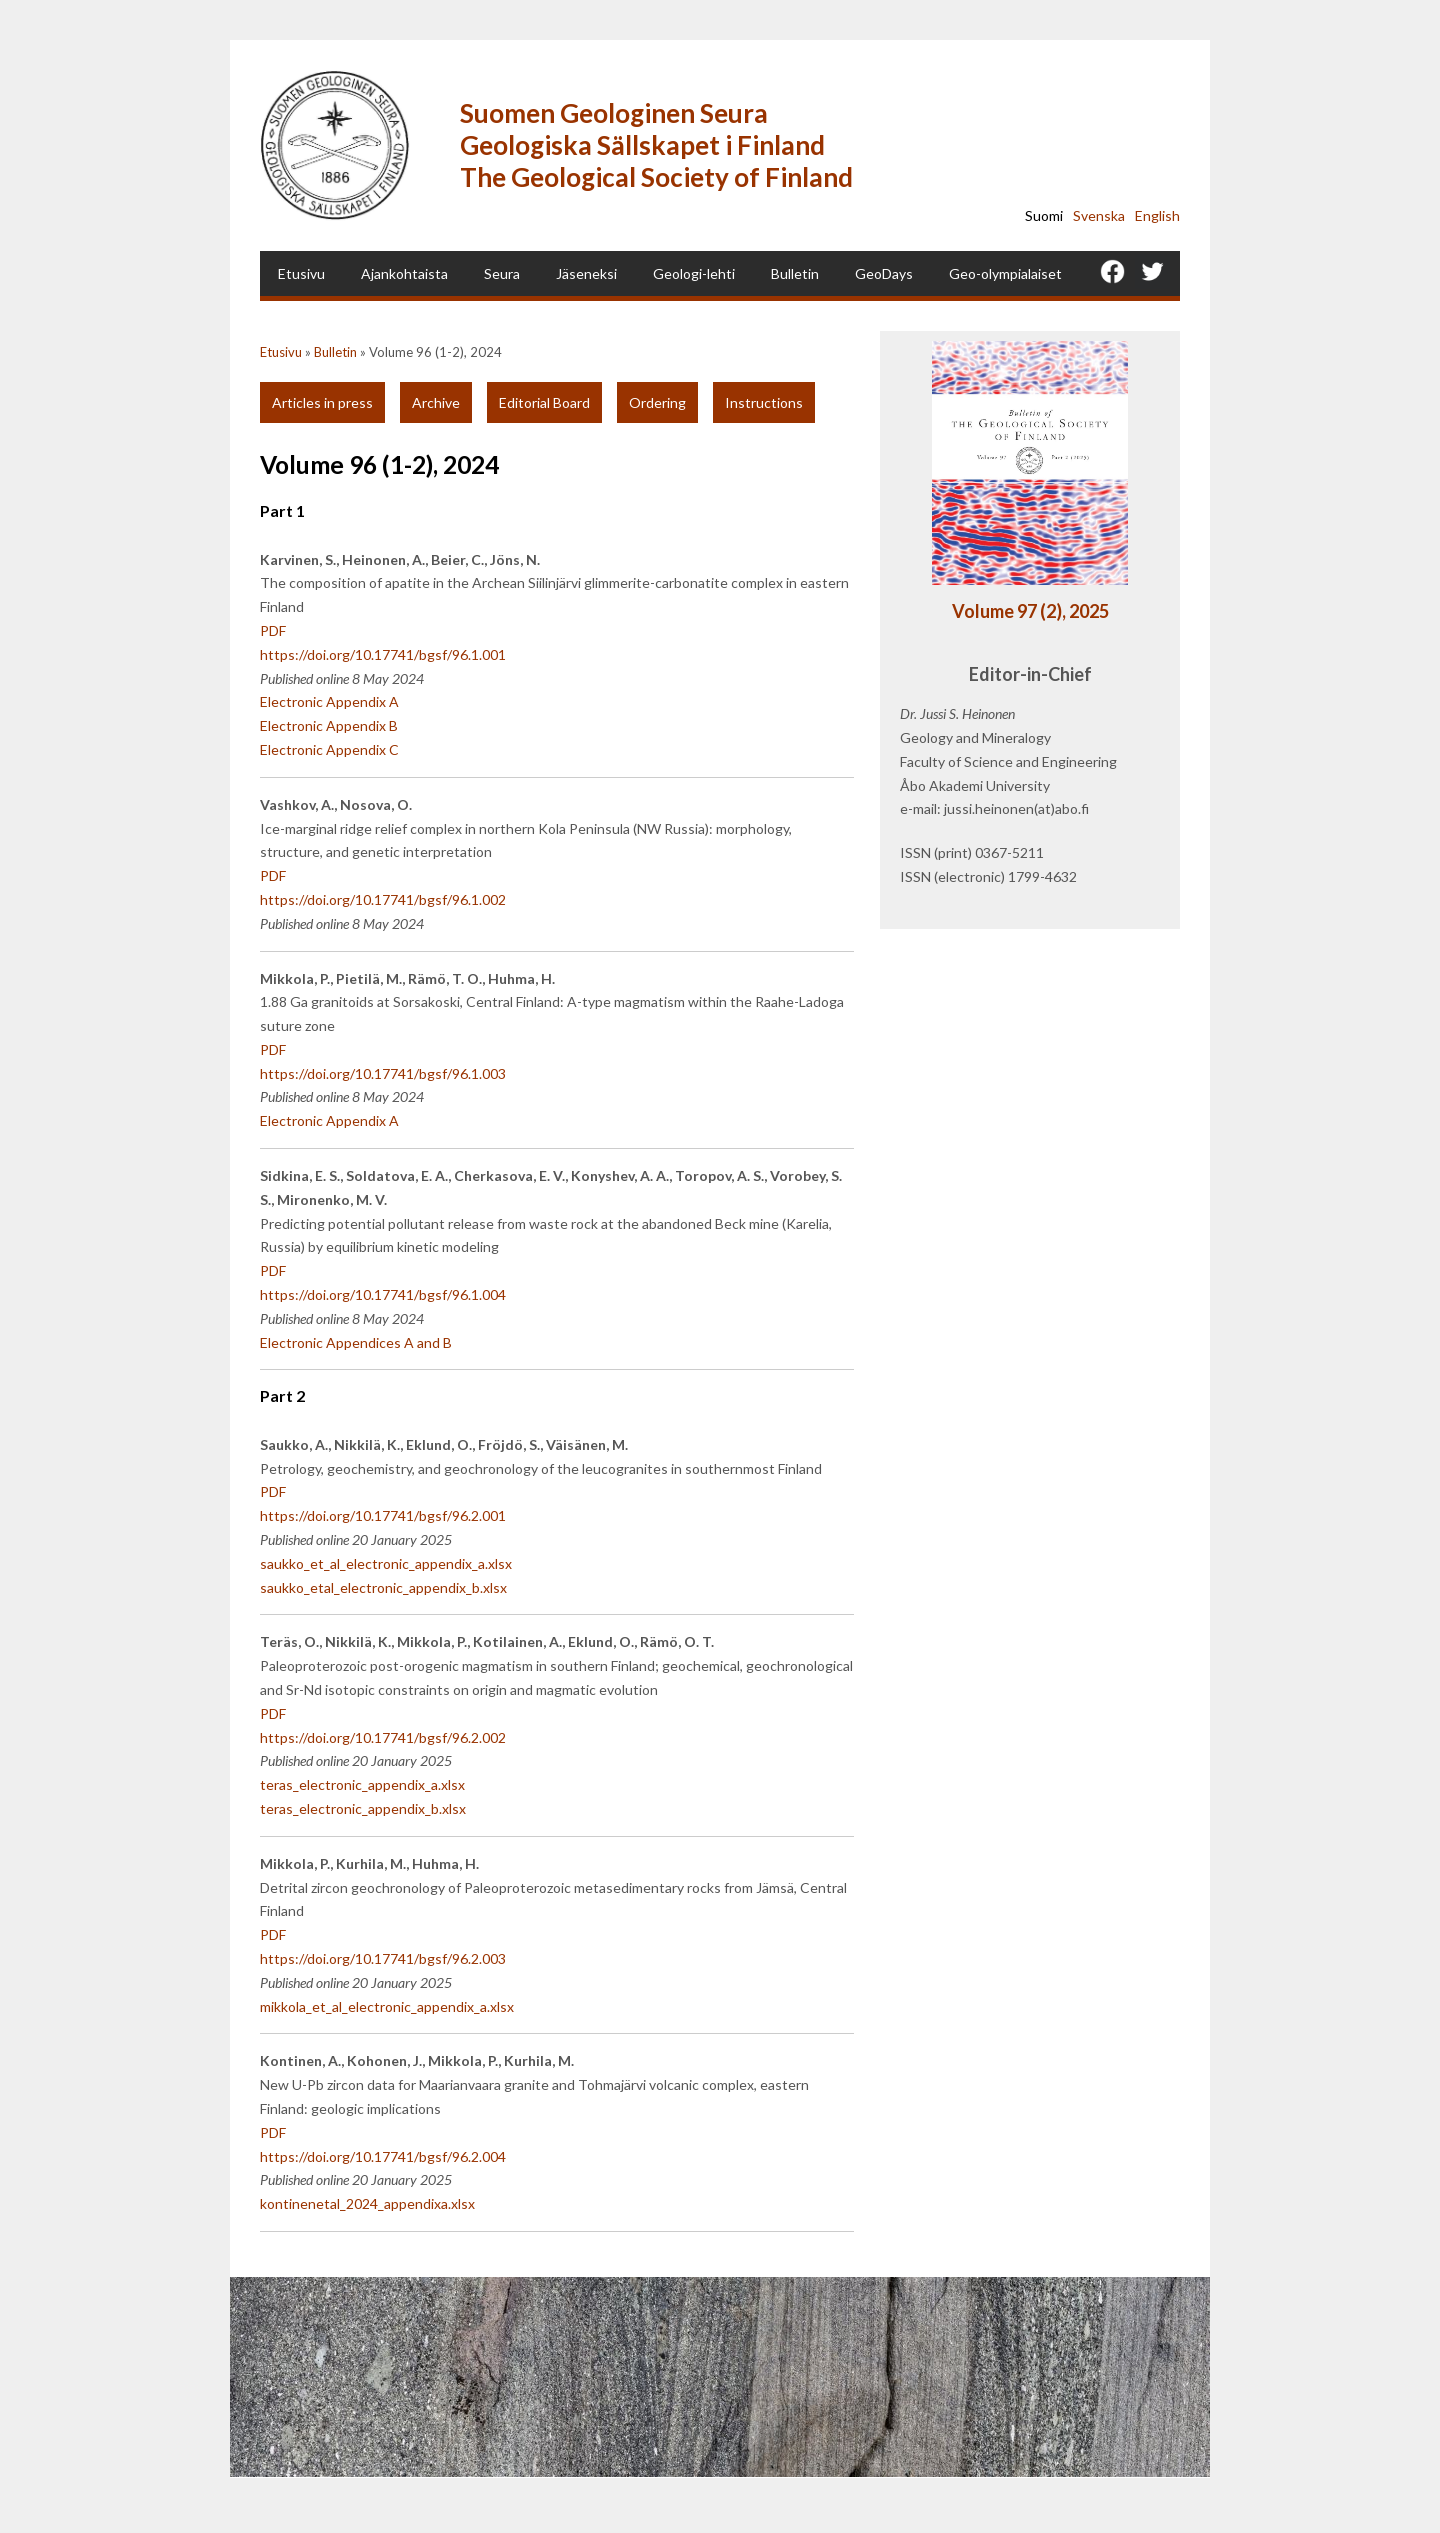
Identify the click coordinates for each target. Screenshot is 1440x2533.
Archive (436, 402)
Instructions (764, 402)
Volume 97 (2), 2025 (1030, 611)
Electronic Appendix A (329, 701)
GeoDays (884, 273)
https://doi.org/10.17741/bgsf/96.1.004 (383, 1294)
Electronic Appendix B (329, 725)
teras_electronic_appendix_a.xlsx (362, 1784)
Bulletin (795, 273)
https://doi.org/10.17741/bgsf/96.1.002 (383, 899)
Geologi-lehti (694, 273)
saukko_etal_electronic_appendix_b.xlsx (383, 1587)
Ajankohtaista (404, 273)
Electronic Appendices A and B (356, 1342)
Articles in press (322, 402)
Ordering (657, 402)
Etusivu (301, 273)
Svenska (1099, 215)
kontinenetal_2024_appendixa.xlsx (367, 2203)
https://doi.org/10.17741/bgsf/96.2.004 (383, 2156)
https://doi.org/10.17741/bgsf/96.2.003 (383, 1958)
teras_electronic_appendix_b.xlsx (363, 1808)
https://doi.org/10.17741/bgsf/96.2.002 (383, 1737)
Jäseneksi (586, 273)
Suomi (1044, 215)
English (1157, 215)
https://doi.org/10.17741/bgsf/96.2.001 (383, 1515)
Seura (502, 273)
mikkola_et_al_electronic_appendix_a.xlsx (387, 2006)
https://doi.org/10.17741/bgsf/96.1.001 (383, 654)
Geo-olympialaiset (1005, 273)
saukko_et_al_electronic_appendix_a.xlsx (386, 1563)
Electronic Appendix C (329, 749)
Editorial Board (544, 402)
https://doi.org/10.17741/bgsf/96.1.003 (383, 1073)
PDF (273, 630)
